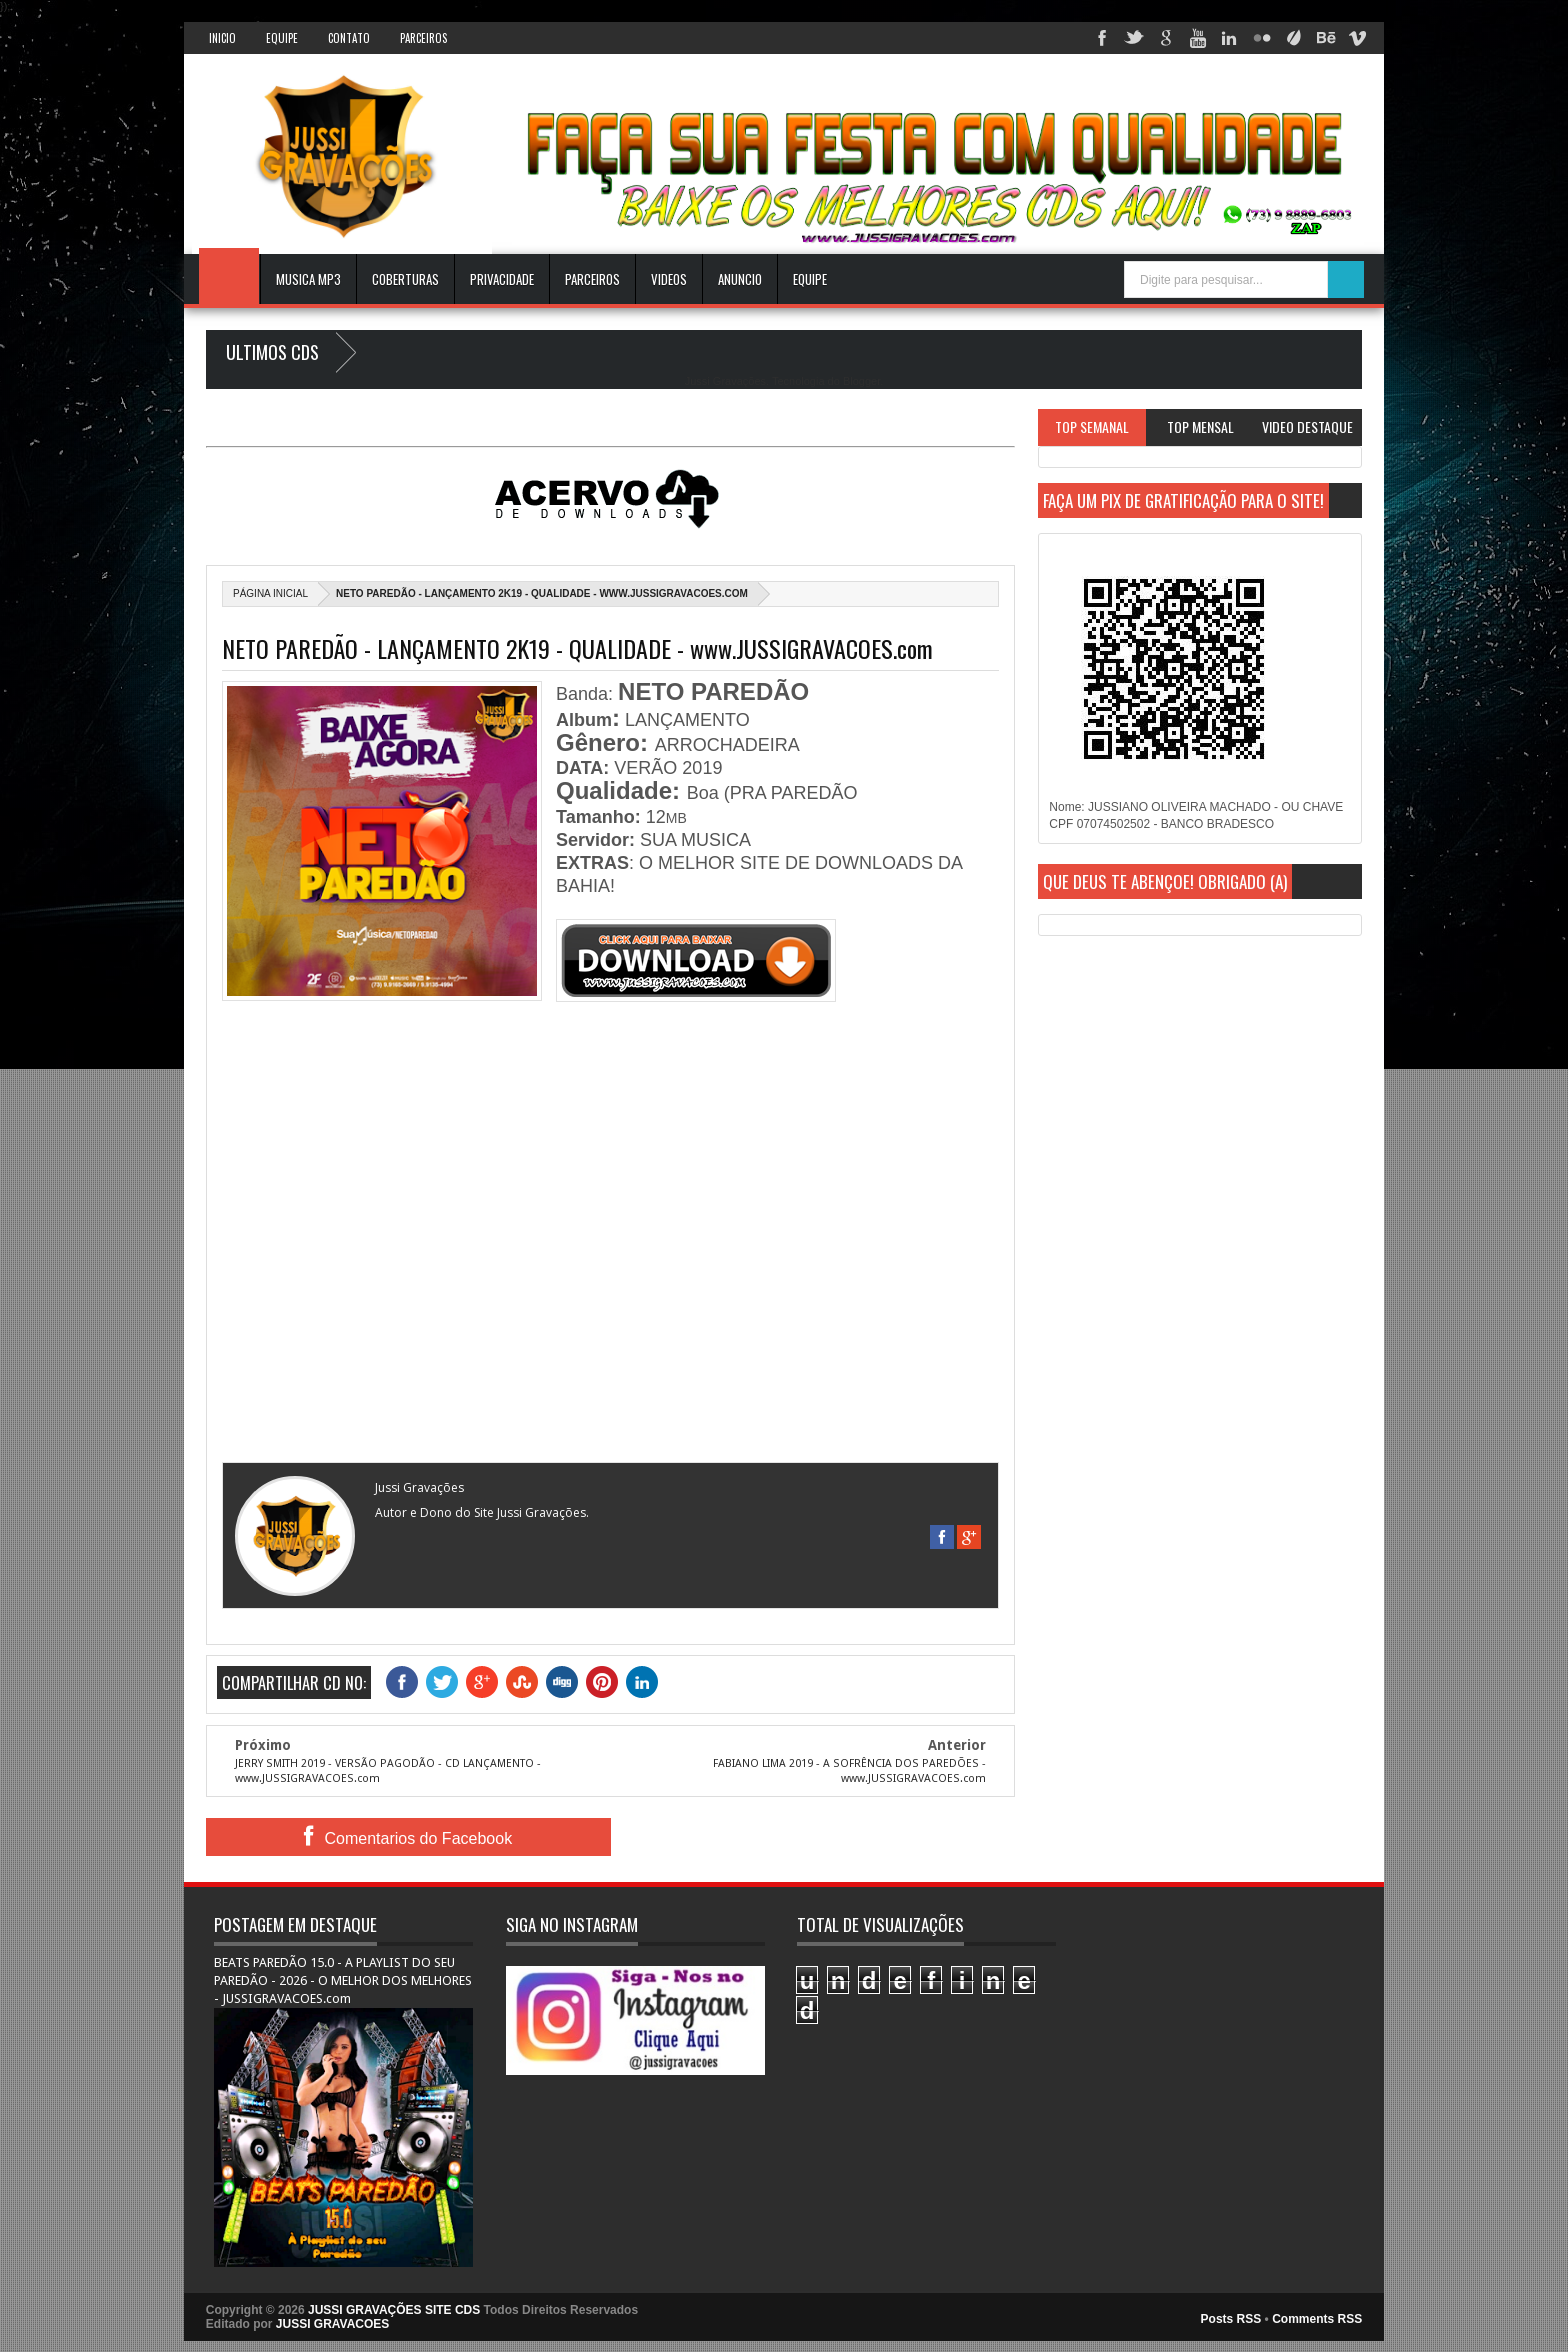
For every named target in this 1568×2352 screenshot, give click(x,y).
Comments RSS (1317, 2319)
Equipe (282, 38)
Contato (349, 38)
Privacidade (502, 279)
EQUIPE (810, 279)
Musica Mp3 (308, 279)
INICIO (222, 38)
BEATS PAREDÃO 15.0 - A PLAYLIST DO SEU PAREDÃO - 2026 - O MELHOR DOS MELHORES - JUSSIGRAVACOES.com (343, 1980)
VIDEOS (669, 279)
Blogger (861, 381)
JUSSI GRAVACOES (333, 2324)
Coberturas (405, 279)
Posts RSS (1231, 2319)
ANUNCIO (740, 279)
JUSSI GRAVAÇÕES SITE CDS (394, 2310)
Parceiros (423, 38)
